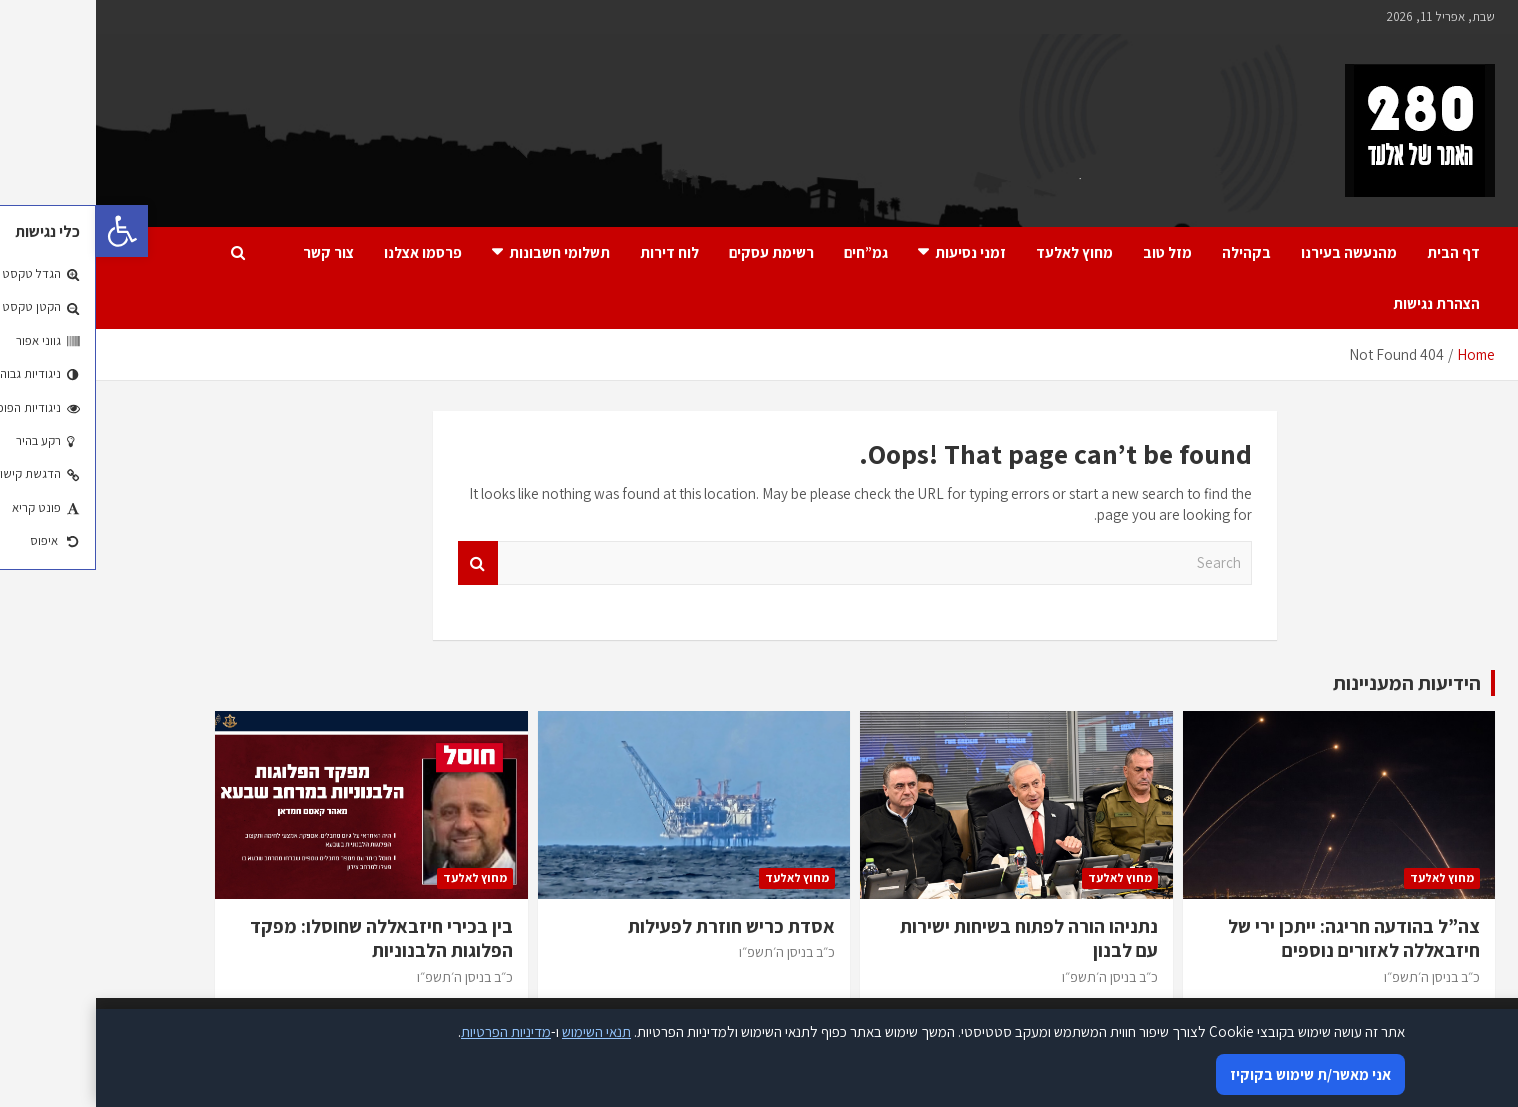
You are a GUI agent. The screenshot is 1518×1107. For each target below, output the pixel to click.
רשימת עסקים (675, 252)
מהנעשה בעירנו (1253, 252)
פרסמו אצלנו (327, 252)
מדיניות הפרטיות (410, 1031)
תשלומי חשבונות (463, 252)
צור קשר (232, 252)
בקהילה (1150, 252)
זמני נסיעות (874, 252)
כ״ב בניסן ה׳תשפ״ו (1336, 977)
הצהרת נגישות (1340, 303)
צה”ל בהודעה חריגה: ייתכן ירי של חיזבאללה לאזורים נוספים (1258, 938)
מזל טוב (1071, 252)
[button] (26, 231)
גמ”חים (770, 252)
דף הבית (1357, 252)
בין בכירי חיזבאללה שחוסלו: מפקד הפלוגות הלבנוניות (285, 938)
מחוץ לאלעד (978, 252)
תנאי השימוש (500, 1031)
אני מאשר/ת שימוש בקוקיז (1214, 1074)
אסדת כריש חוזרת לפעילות (635, 926)
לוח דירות (573, 252)
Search (382, 563)
